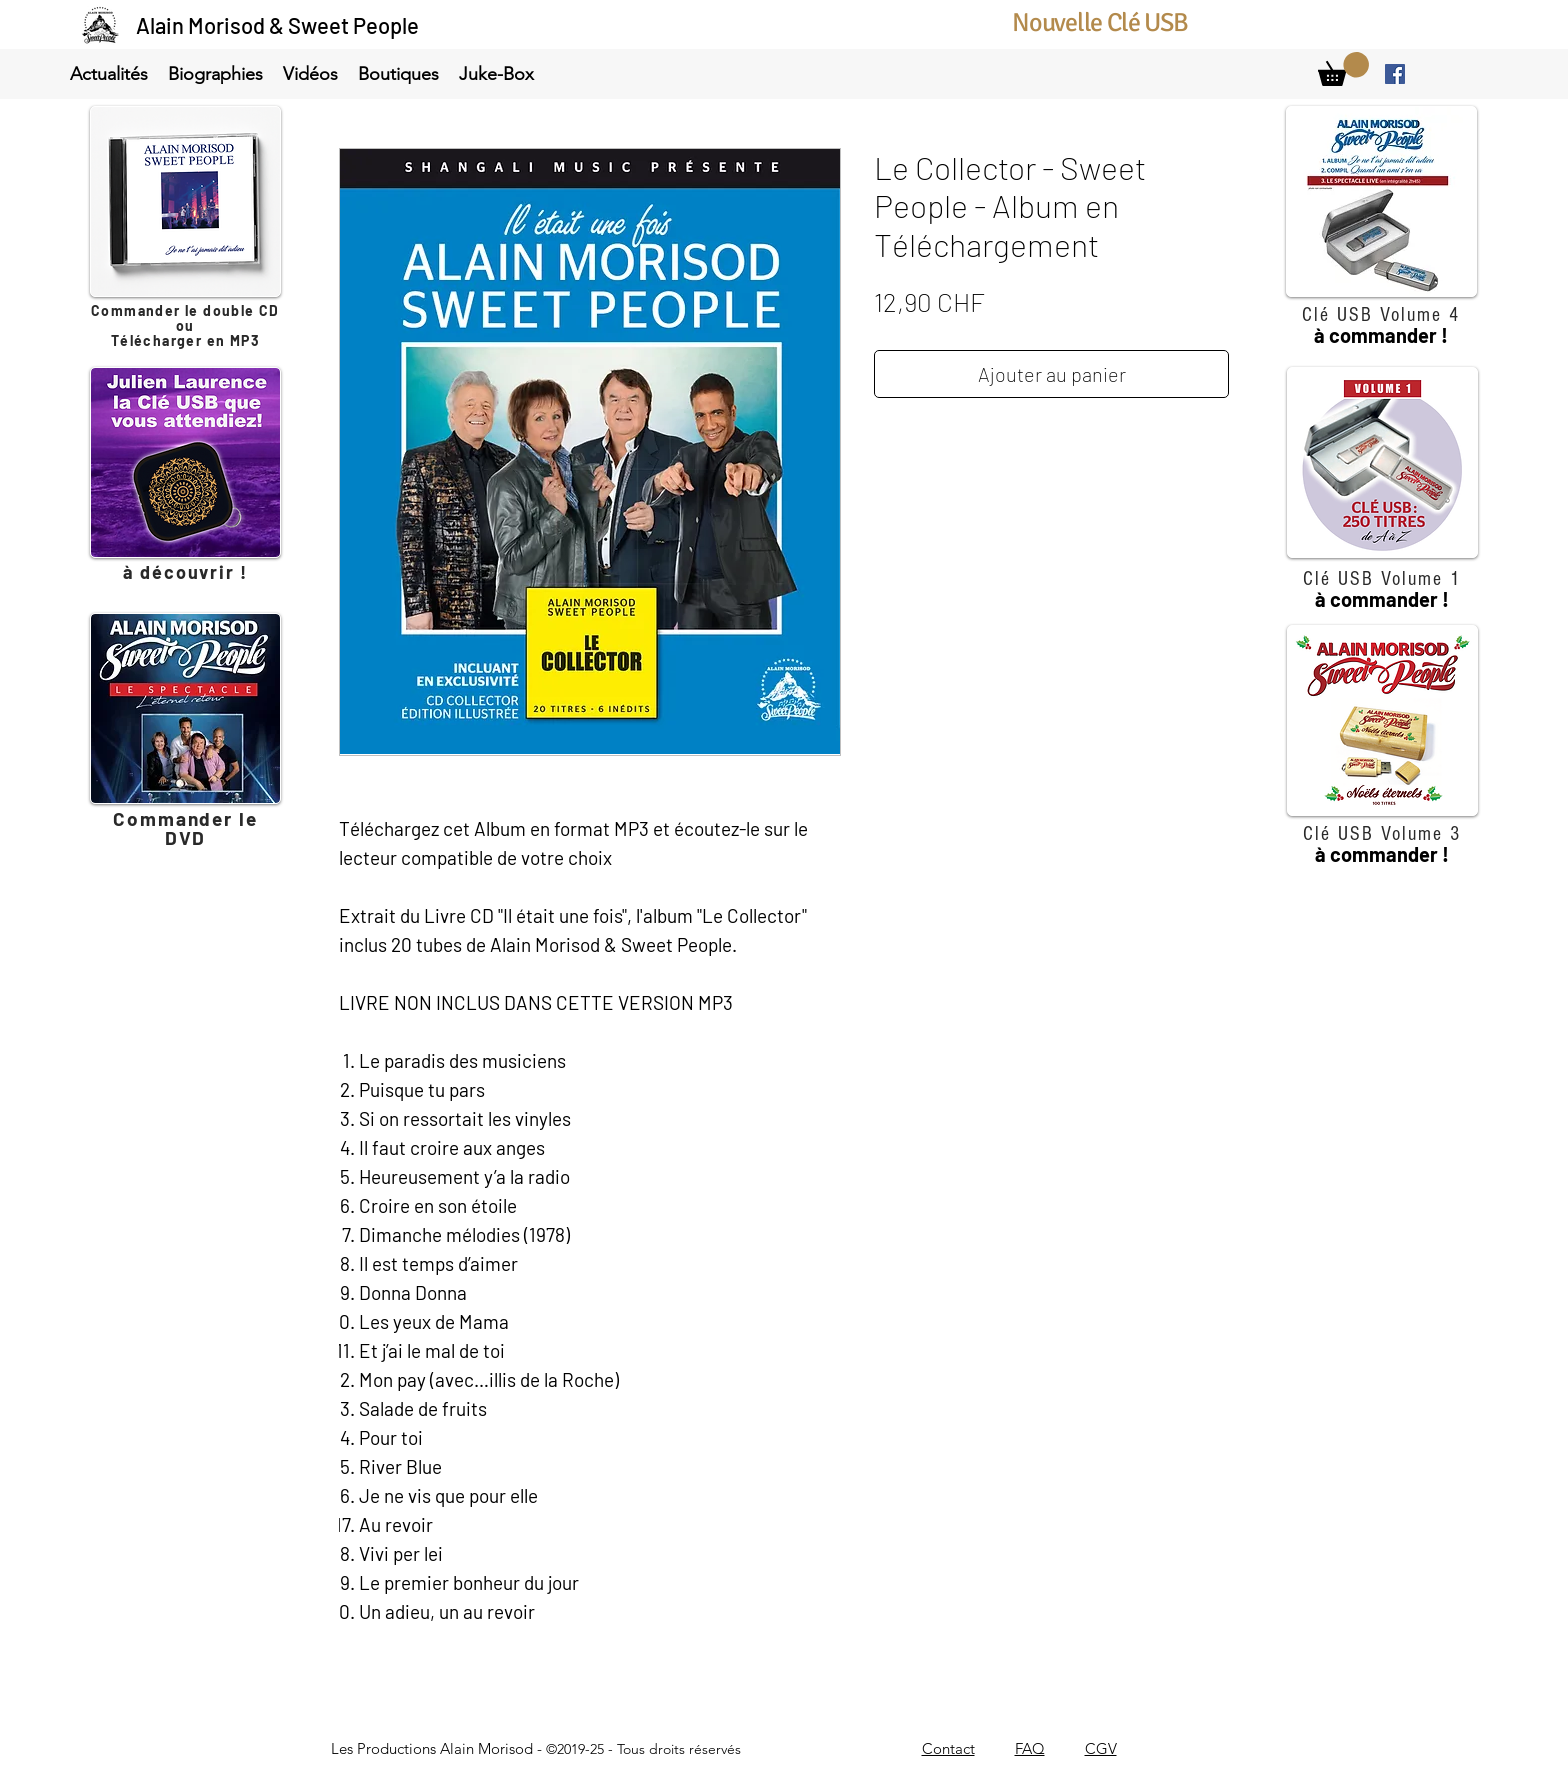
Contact (948, 1748)
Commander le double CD (185, 310)
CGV (1101, 1748)
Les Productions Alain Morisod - (536, 1748)
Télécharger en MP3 (185, 340)
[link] (1343, 69)
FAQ (1030, 1748)
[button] (109, 74)
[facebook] (1395, 74)
